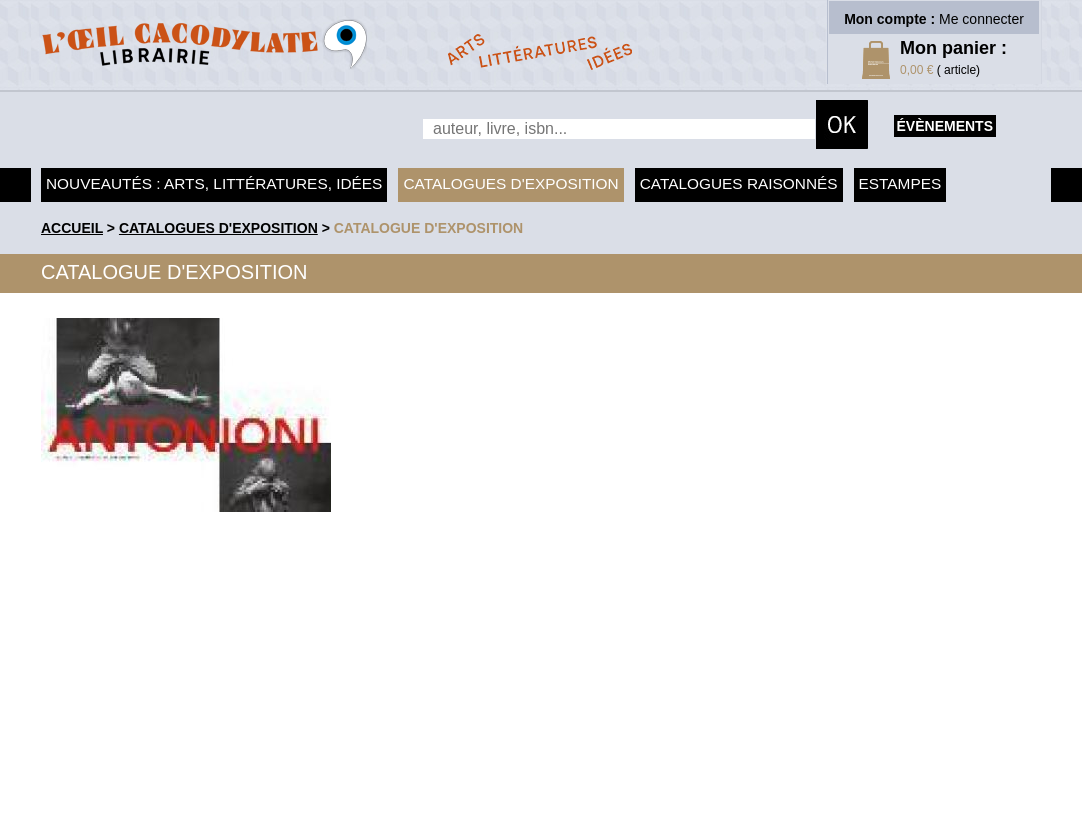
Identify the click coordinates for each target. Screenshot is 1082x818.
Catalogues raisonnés (739, 183)
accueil (72, 228)
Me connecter (981, 19)
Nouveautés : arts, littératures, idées (214, 183)
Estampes (900, 183)
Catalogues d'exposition (510, 183)
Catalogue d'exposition (429, 228)
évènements (945, 126)
